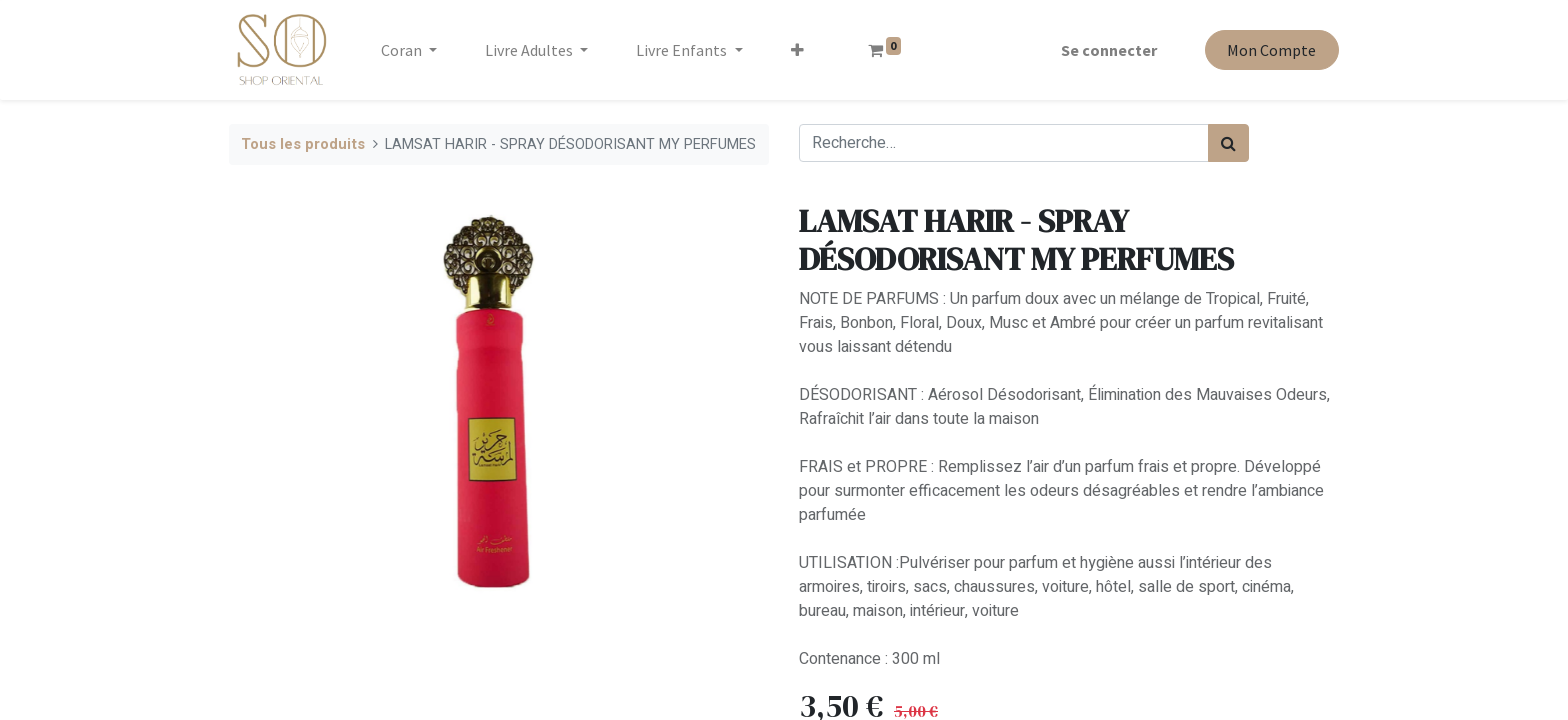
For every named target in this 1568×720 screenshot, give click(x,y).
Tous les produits (303, 144)
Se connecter (1109, 50)
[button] (797, 50)
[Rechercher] (1228, 143)
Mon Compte (1271, 50)
